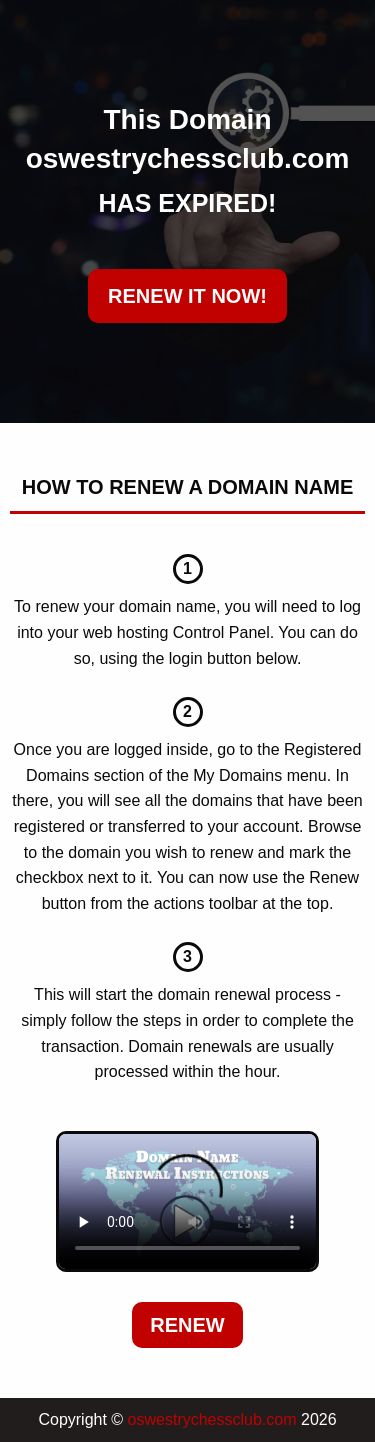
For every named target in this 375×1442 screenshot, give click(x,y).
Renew (187, 1325)
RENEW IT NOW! (187, 296)
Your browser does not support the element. (187, 1202)
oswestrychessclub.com (212, 1419)
